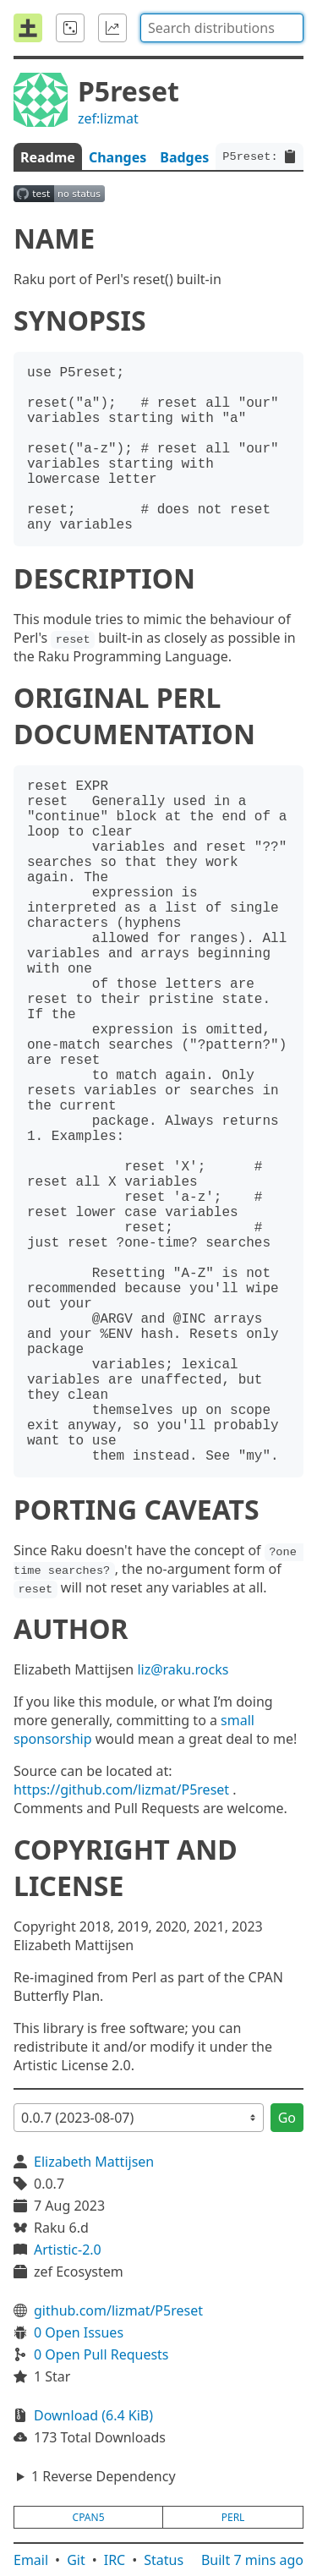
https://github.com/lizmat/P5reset (121, 1789)
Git (76, 2560)
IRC (115, 2560)
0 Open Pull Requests (101, 2354)
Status (163, 2560)
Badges (184, 157)
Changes (117, 157)
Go (287, 2117)
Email (31, 2560)
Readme (47, 157)
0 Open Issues (78, 2332)
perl (233, 2517)
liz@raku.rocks (182, 1669)
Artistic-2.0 (67, 2249)
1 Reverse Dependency (103, 2476)
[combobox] (221, 28)
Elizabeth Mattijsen (94, 2161)
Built (252, 2560)
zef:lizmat (108, 118)
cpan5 (89, 2517)
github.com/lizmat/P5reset (118, 2310)
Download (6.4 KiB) (93, 2415)
